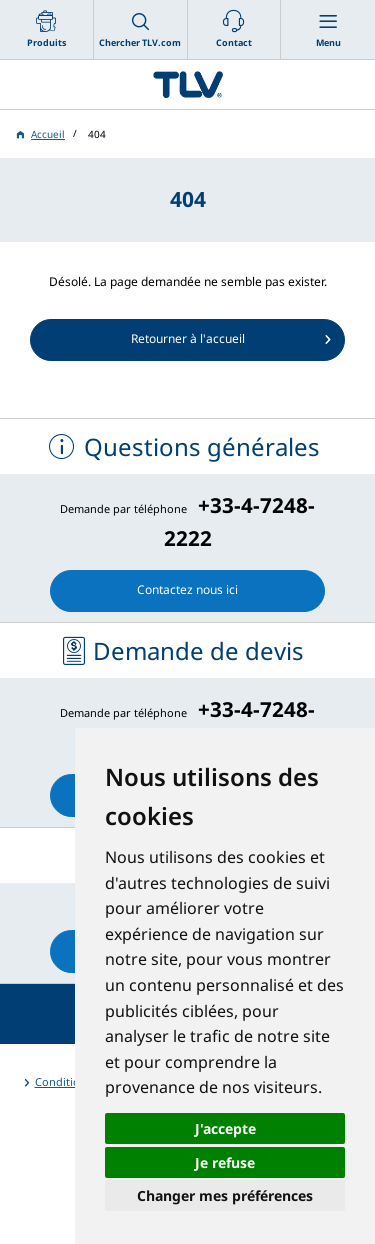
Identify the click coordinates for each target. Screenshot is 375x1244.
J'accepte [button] (225, 1128)
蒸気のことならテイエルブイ (187, 84)
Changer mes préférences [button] (225, 1195)
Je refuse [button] (225, 1162)
